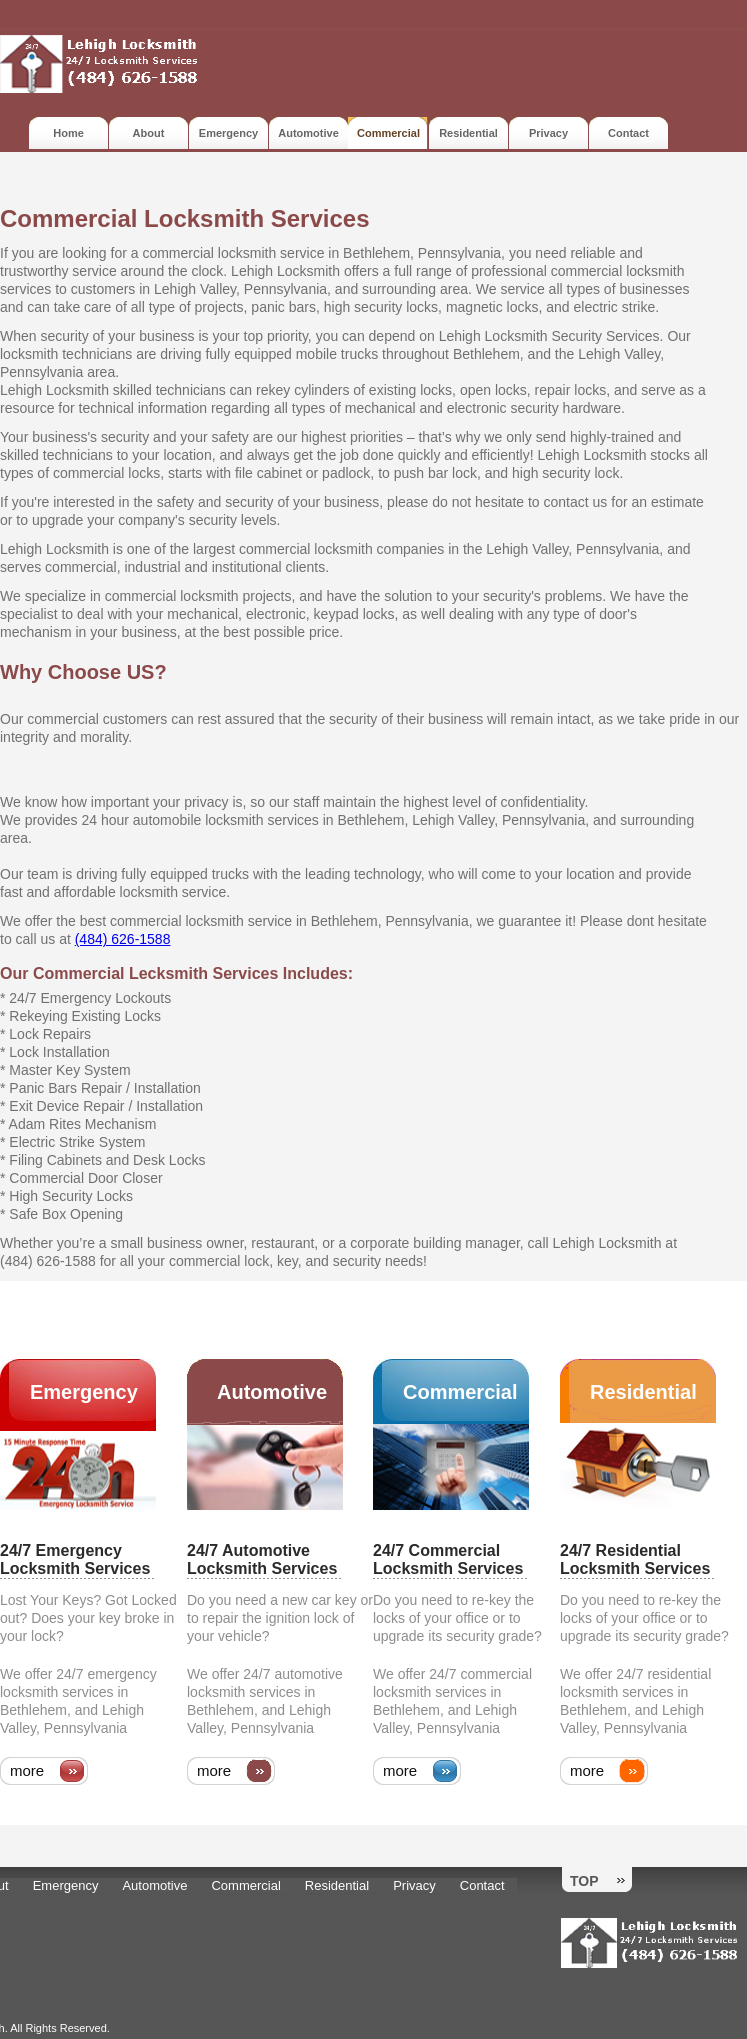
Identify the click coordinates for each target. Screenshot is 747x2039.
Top (584, 1881)
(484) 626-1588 (123, 939)
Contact (628, 133)
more (27, 1770)
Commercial (460, 1392)
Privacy (548, 133)
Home (68, 133)
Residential (468, 133)
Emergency (228, 133)
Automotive (308, 133)
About (149, 133)
